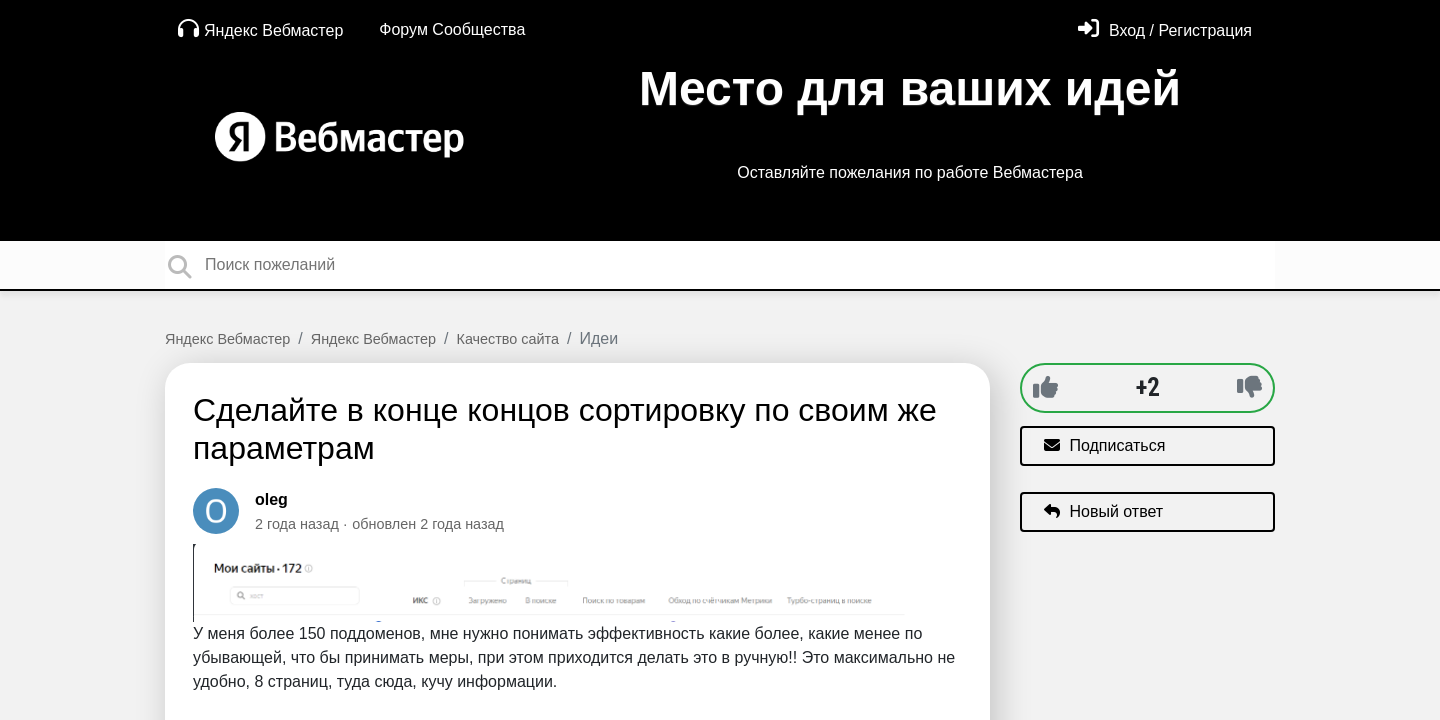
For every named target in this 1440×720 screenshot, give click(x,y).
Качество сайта (508, 339)
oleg (271, 499)
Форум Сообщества (452, 29)
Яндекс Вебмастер (260, 28)
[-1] (1249, 387)
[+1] (1045, 387)
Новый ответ (1103, 511)
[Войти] (1165, 30)
